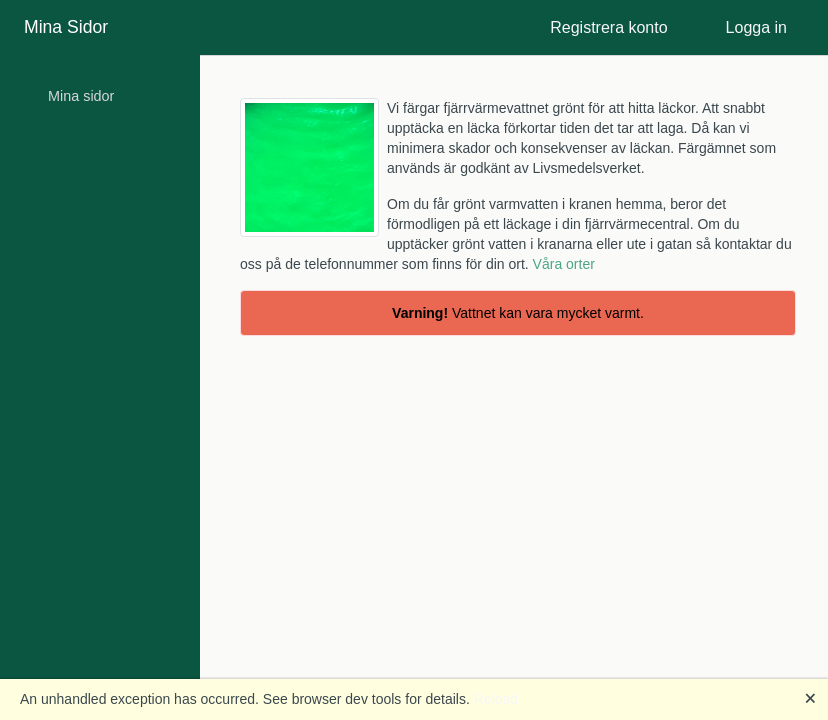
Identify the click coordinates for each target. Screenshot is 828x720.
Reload (496, 699)
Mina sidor (81, 96)
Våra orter (564, 264)
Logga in (756, 27)
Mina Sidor (66, 27)
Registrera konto (608, 27)
